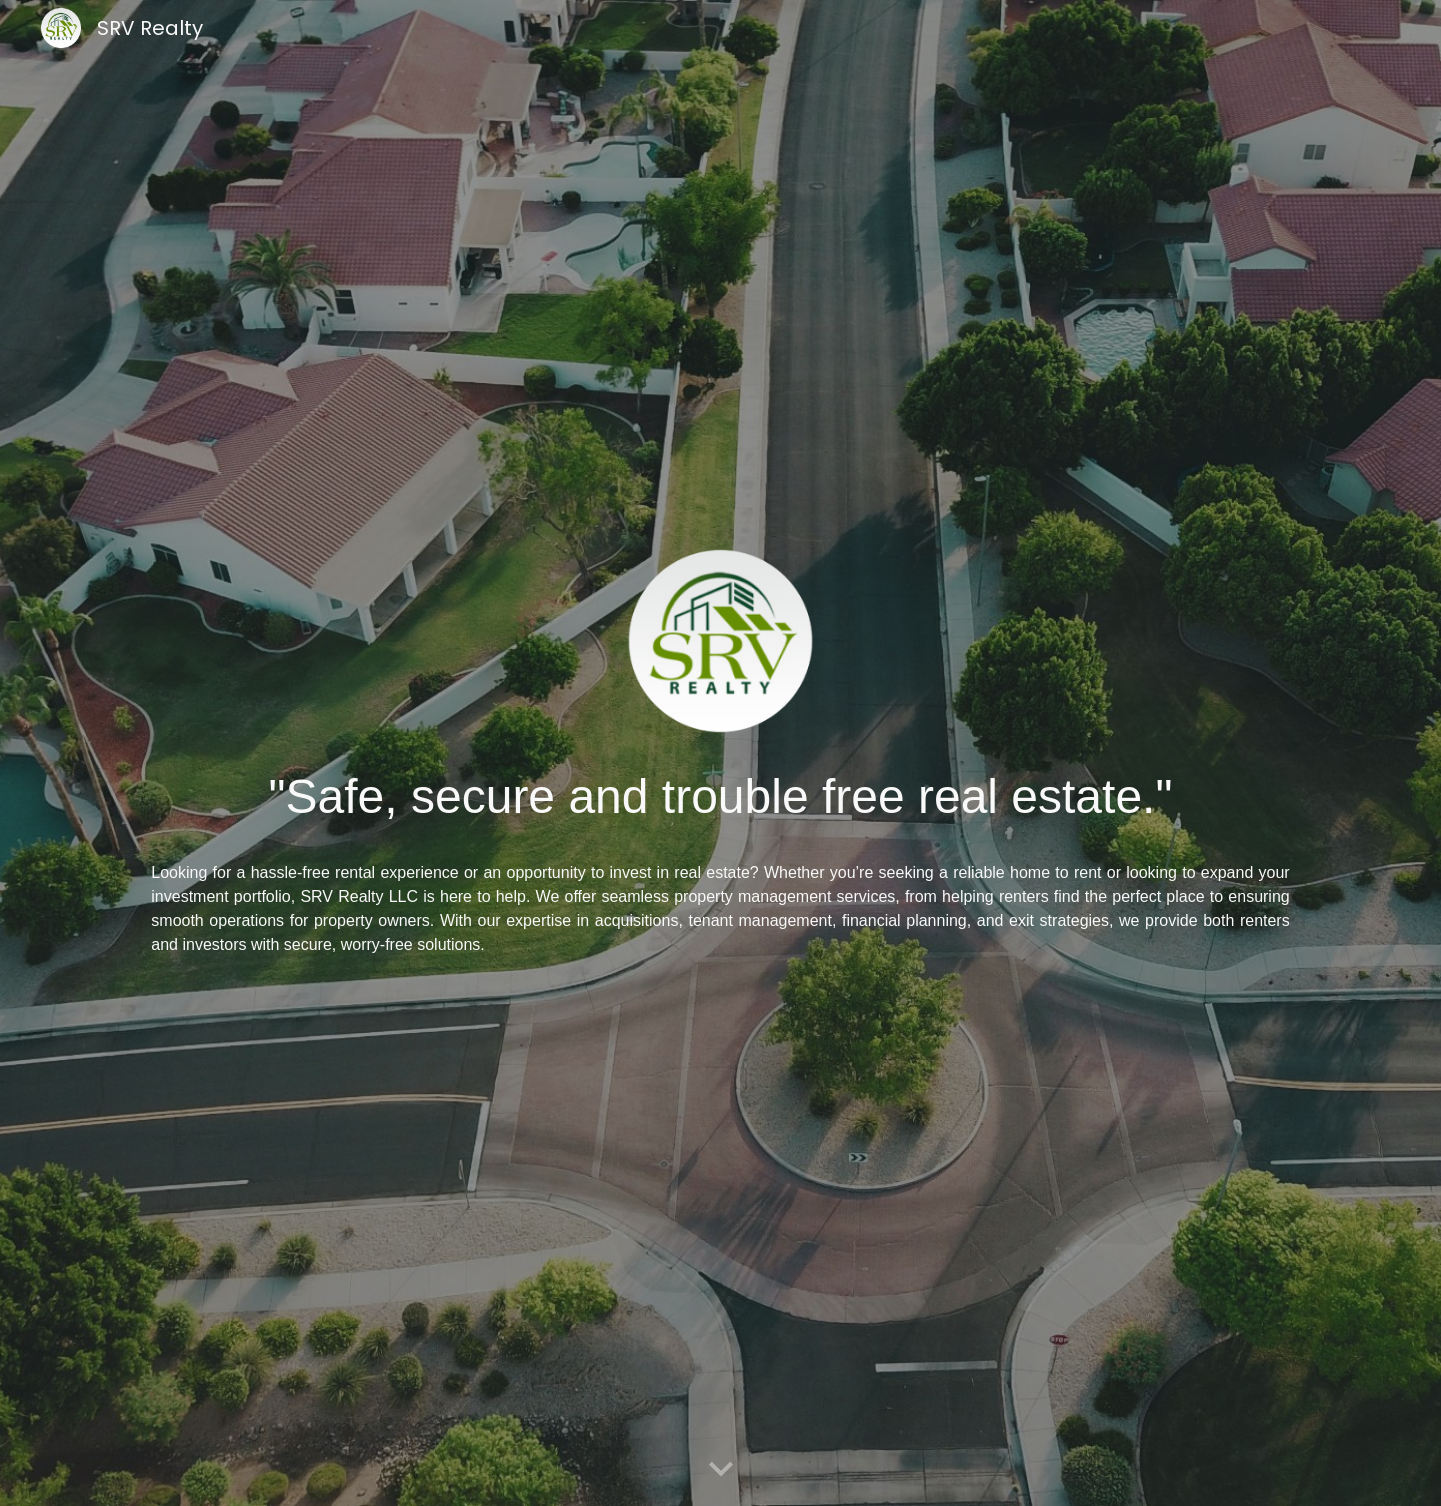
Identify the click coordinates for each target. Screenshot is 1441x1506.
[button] (721, 1470)
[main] (720, 797)
